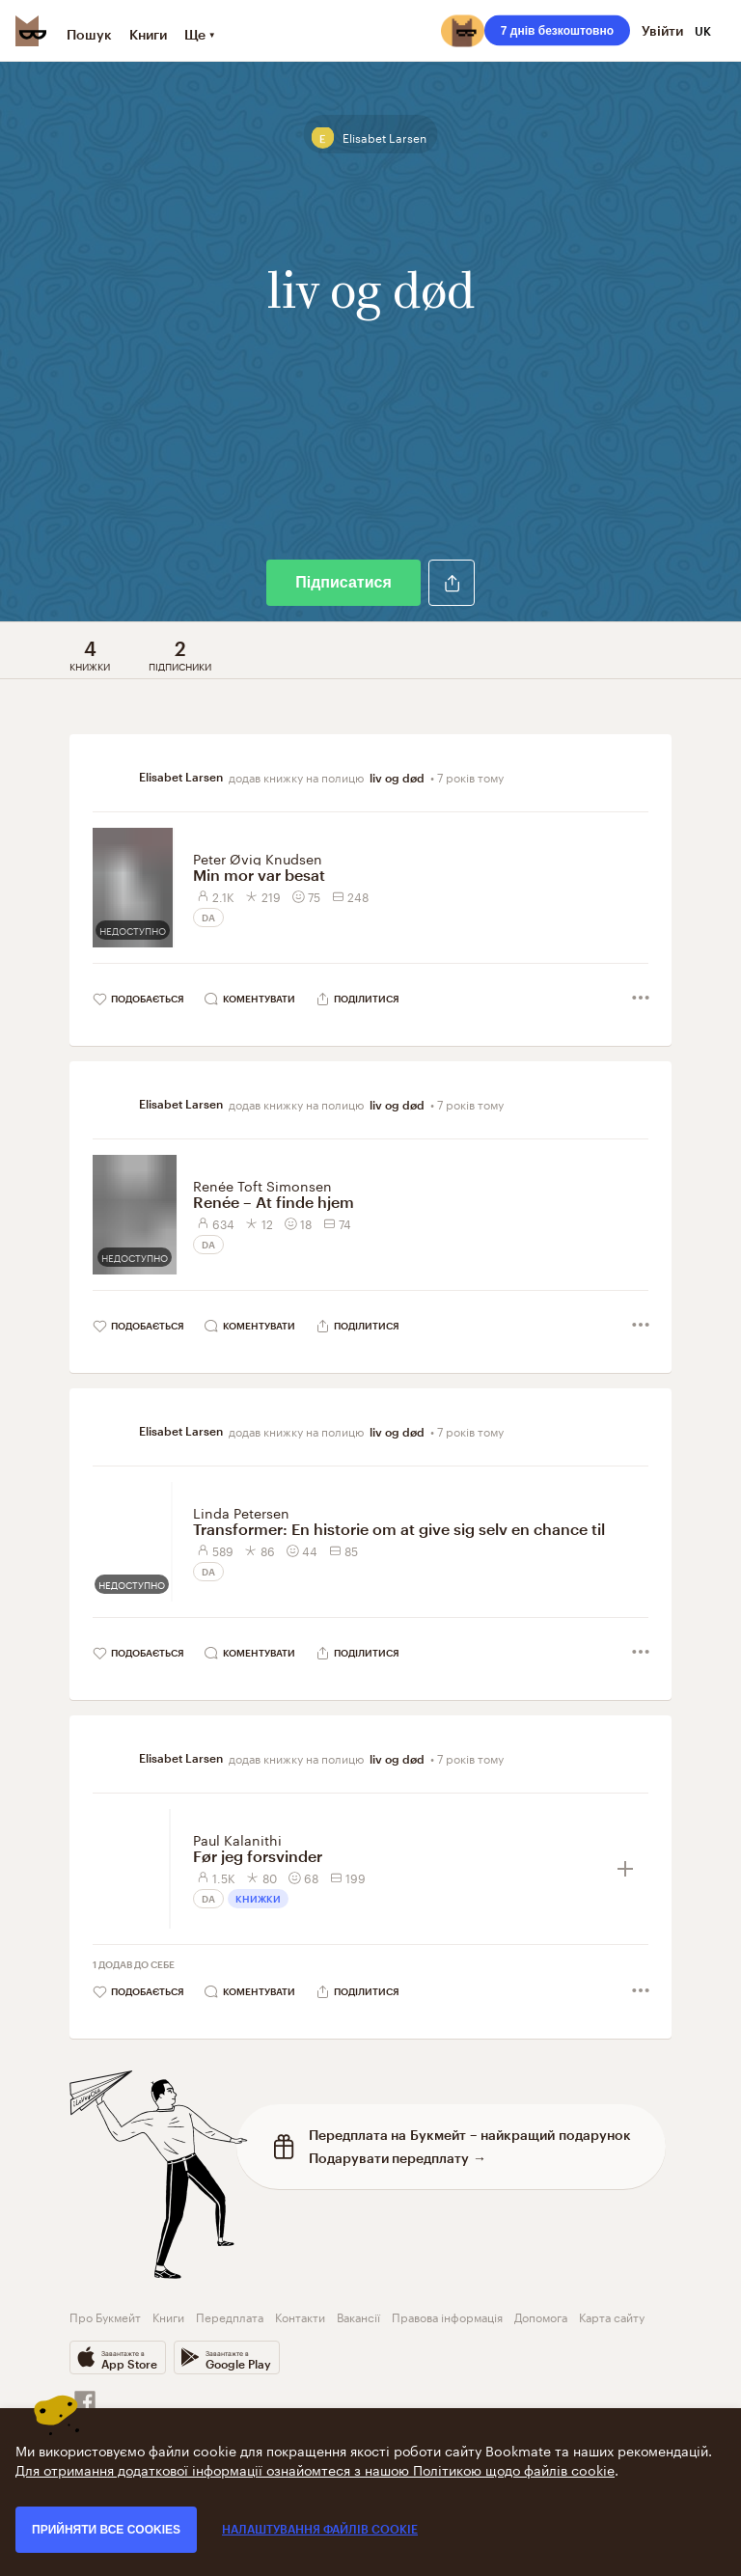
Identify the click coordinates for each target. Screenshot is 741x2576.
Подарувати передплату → (397, 2158)
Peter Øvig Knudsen (257, 857)
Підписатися (343, 582)
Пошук (89, 34)
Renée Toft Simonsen (262, 1184)
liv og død (397, 777)
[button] (451, 583)
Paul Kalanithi (237, 1839)
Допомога (540, 2316)
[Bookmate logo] (30, 30)
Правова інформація (447, 2316)
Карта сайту (612, 2316)
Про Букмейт (105, 2316)
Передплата (229, 2316)
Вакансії (358, 2316)
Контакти (300, 2316)
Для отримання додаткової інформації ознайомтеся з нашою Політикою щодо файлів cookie (315, 2469)
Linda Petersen (241, 1511)
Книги (148, 34)
